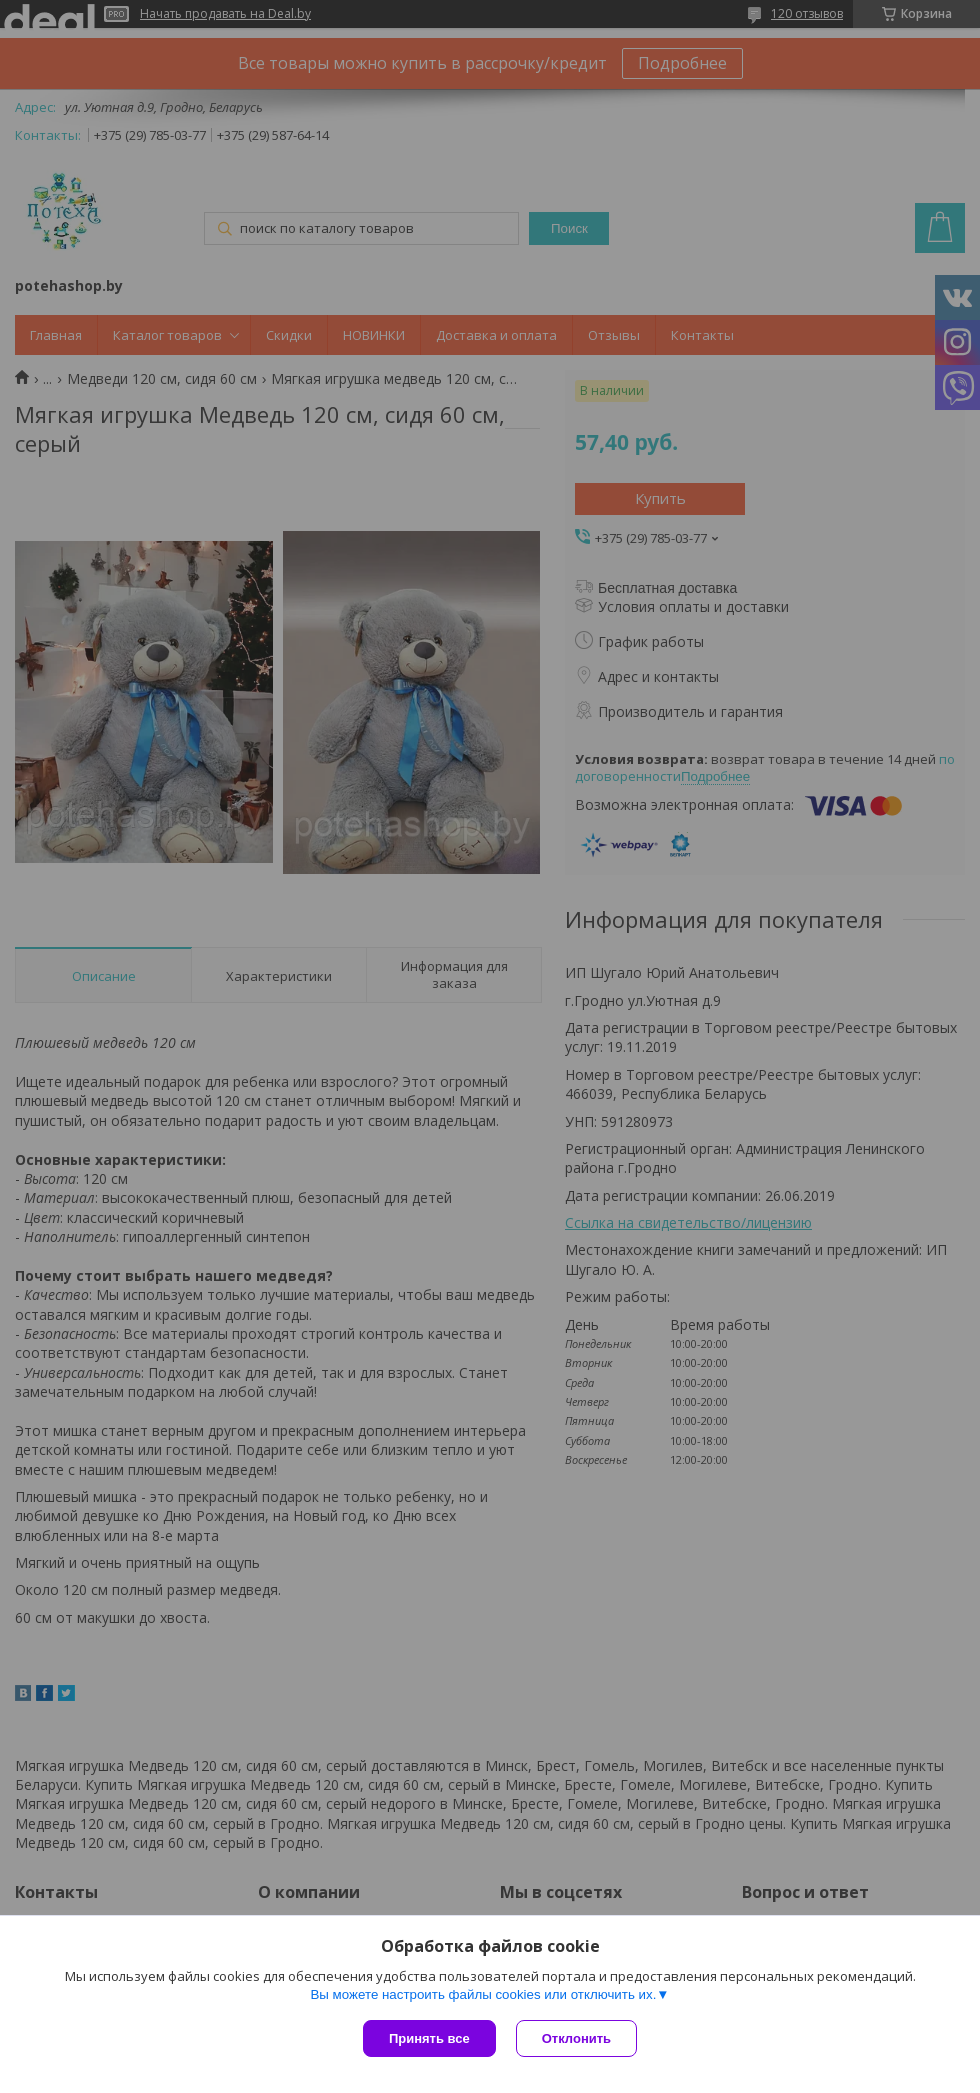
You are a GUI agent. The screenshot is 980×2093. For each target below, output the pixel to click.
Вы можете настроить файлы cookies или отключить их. (483, 1994)
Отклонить (576, 2038)
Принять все (429, 2038)
